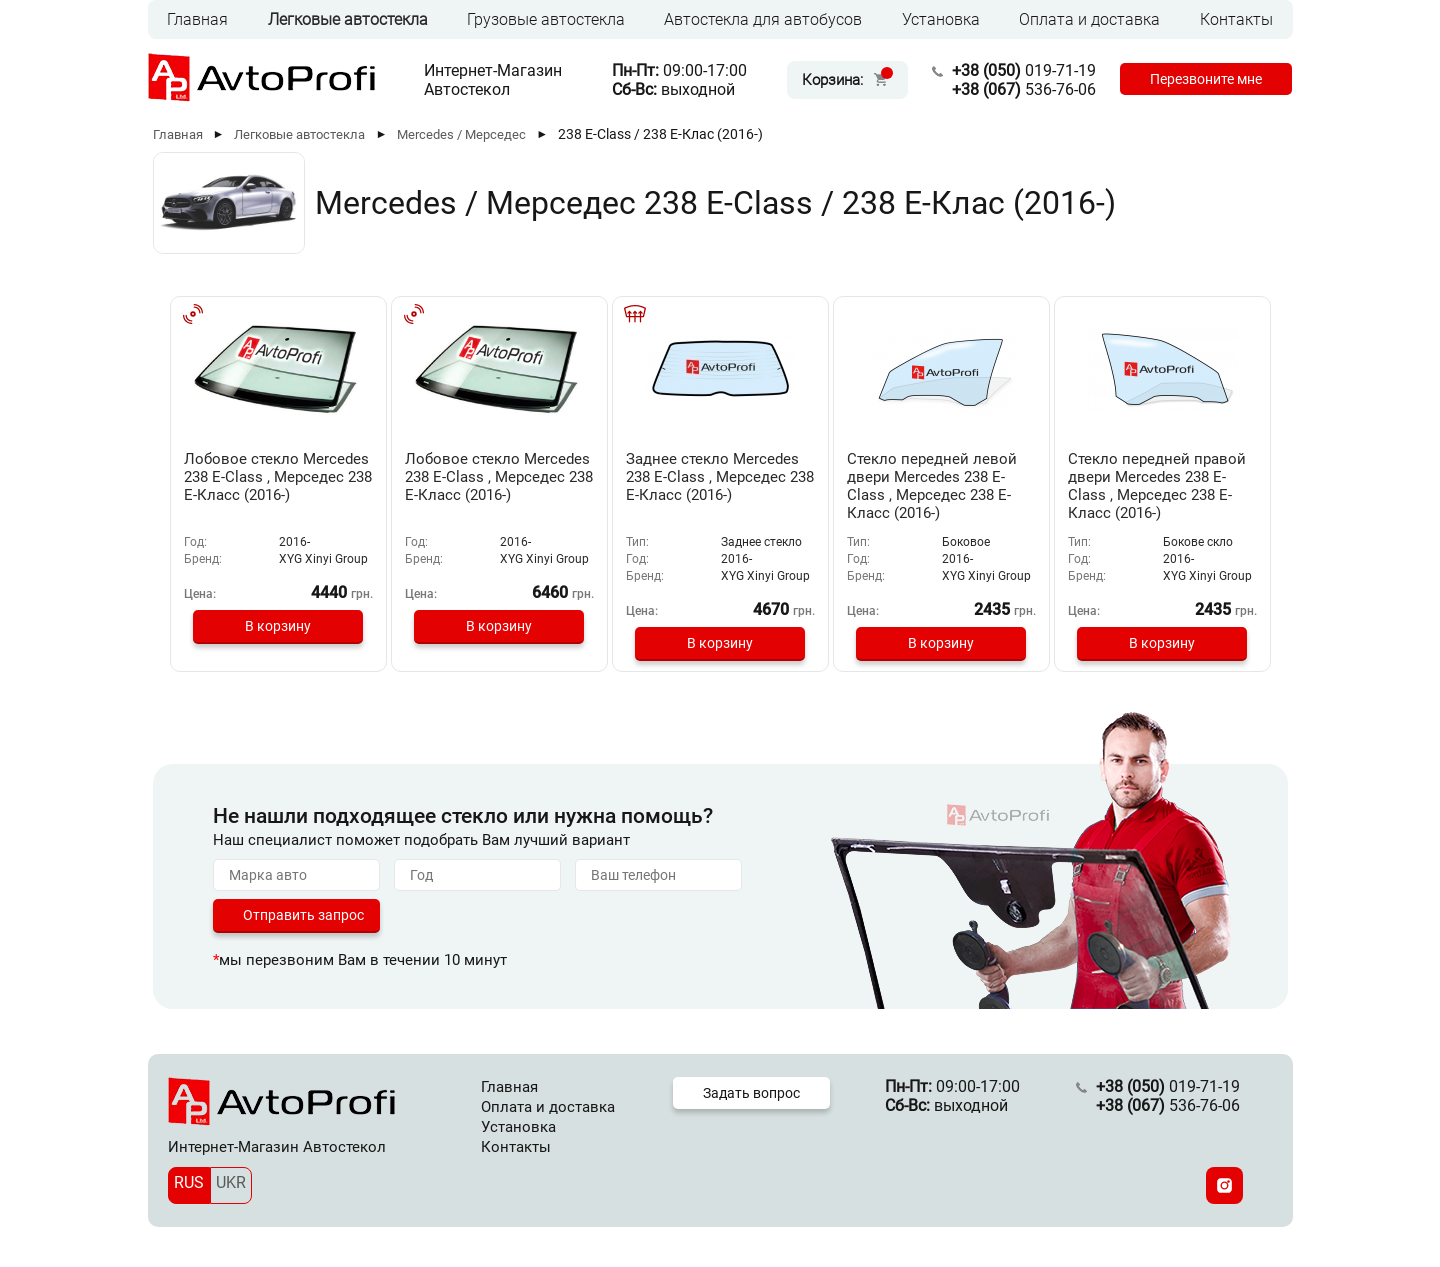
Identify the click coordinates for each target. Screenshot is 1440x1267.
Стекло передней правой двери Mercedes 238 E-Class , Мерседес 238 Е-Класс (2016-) (1157, 486)
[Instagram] (1224, 1185)
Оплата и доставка (1089, 19)
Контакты (1236, 19)
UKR (231, 1182)
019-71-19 (1024, 70)
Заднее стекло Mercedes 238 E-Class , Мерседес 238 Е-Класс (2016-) (720, 477)
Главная (197, 19)
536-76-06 (1024, 89)
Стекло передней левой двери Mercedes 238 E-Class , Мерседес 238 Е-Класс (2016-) (932, 486)
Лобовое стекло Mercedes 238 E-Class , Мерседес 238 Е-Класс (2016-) (278, 477)
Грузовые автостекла (546, 19)
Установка (941, 19)
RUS (189, 1182)
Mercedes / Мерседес (461, 134)
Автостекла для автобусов (763, 19)
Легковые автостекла (348, 19)
